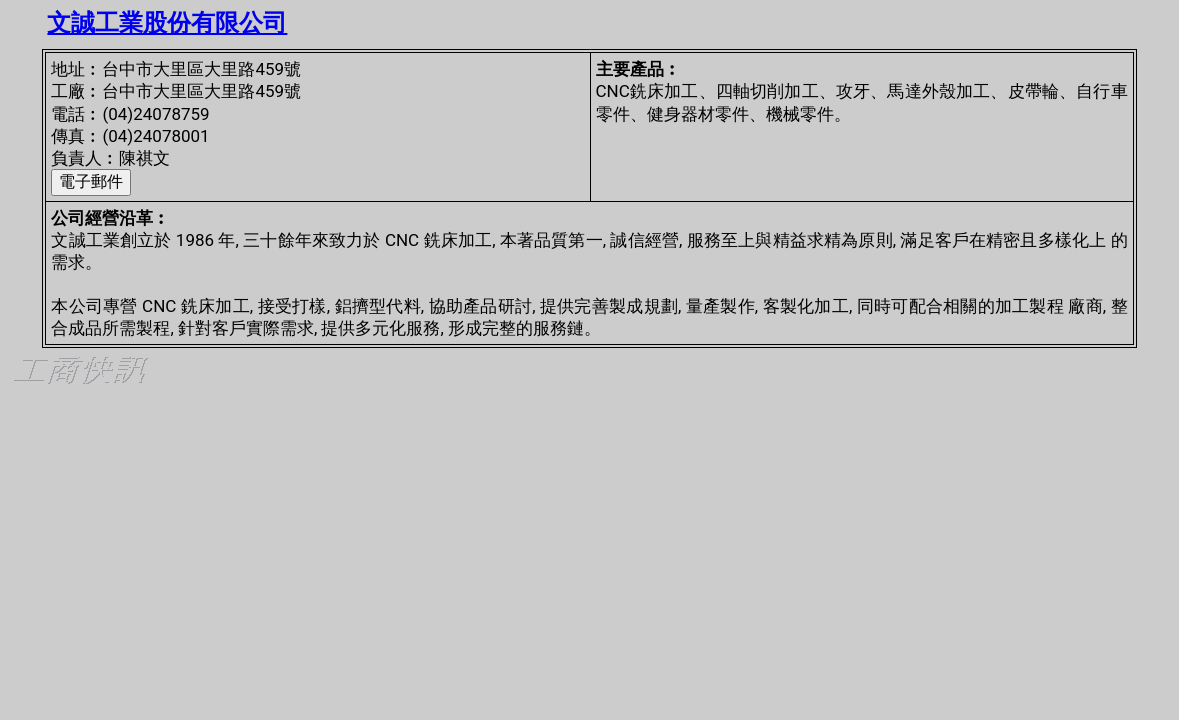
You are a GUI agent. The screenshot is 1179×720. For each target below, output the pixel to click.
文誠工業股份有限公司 (167, 23)
